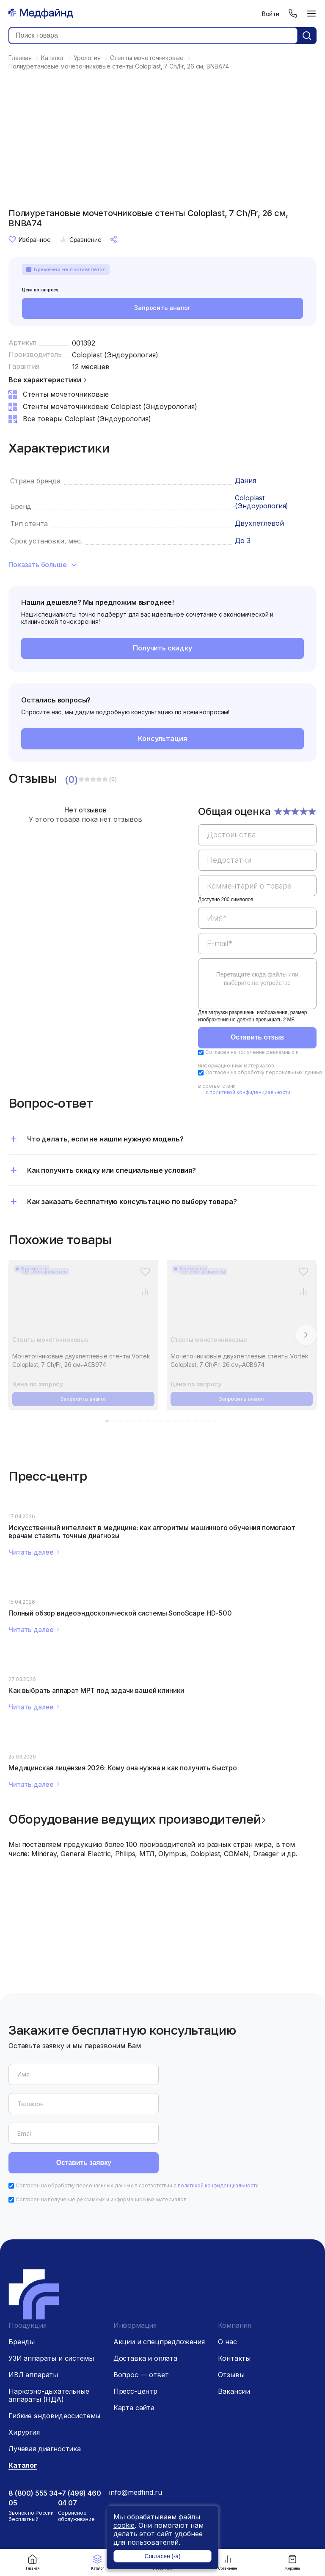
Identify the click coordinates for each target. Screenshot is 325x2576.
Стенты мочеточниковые (50, 1340)
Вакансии (234, 2333)
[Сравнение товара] (144, 1292)
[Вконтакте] (203, 2469)
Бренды (21, 2283)
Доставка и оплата (145, 2300)
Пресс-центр (135, 2333)
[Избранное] (144, 1272)
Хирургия (24, 2374)
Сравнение (227, 2562)
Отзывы (231, 2316)
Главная (32, 2562)
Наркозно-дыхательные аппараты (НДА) (48, 2337)
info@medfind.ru (135, 2434)
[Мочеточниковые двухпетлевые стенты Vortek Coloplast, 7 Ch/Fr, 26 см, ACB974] (83, 1303)
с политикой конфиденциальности (248, 1092)
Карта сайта (133, 2349)
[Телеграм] (168, 2469)
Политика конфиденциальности (149, 2505)
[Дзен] (185, 2469)
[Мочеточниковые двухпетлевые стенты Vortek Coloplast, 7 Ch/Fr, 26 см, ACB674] (242, 1303)
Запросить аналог (162, 308)
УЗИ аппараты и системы (51, 2300)
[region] (257, 913)
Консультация (162, 739)
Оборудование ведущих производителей (135, 1819)
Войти (270, 13)
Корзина (292, 2562)
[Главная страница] (40, 13)
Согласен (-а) (162, 2556)
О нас (227, 2283)
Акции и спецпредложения (159, 2283)
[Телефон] (293, 13)
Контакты (234, 2300)
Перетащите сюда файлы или (257, 979)
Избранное (29, 239)
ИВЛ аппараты (33, 2316)
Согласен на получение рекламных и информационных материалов (101, 2141)
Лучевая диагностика (44, 2390)
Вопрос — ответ (141, 2316)
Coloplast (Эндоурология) (115, 355)
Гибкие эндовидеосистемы (54, 2357)
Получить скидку (163, 649)
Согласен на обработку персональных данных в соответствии (137, 2127)
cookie (124, 2525)
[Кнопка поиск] (306, 35)
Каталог (97, 2562)
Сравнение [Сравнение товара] (80, 239)
